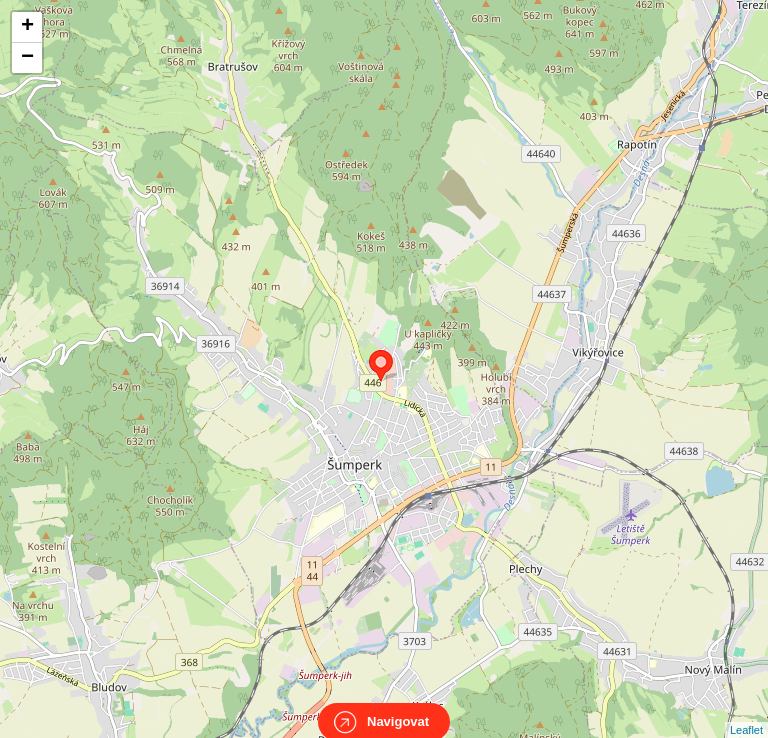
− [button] (27, 58)
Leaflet (746, 712)
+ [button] (27, 27)
